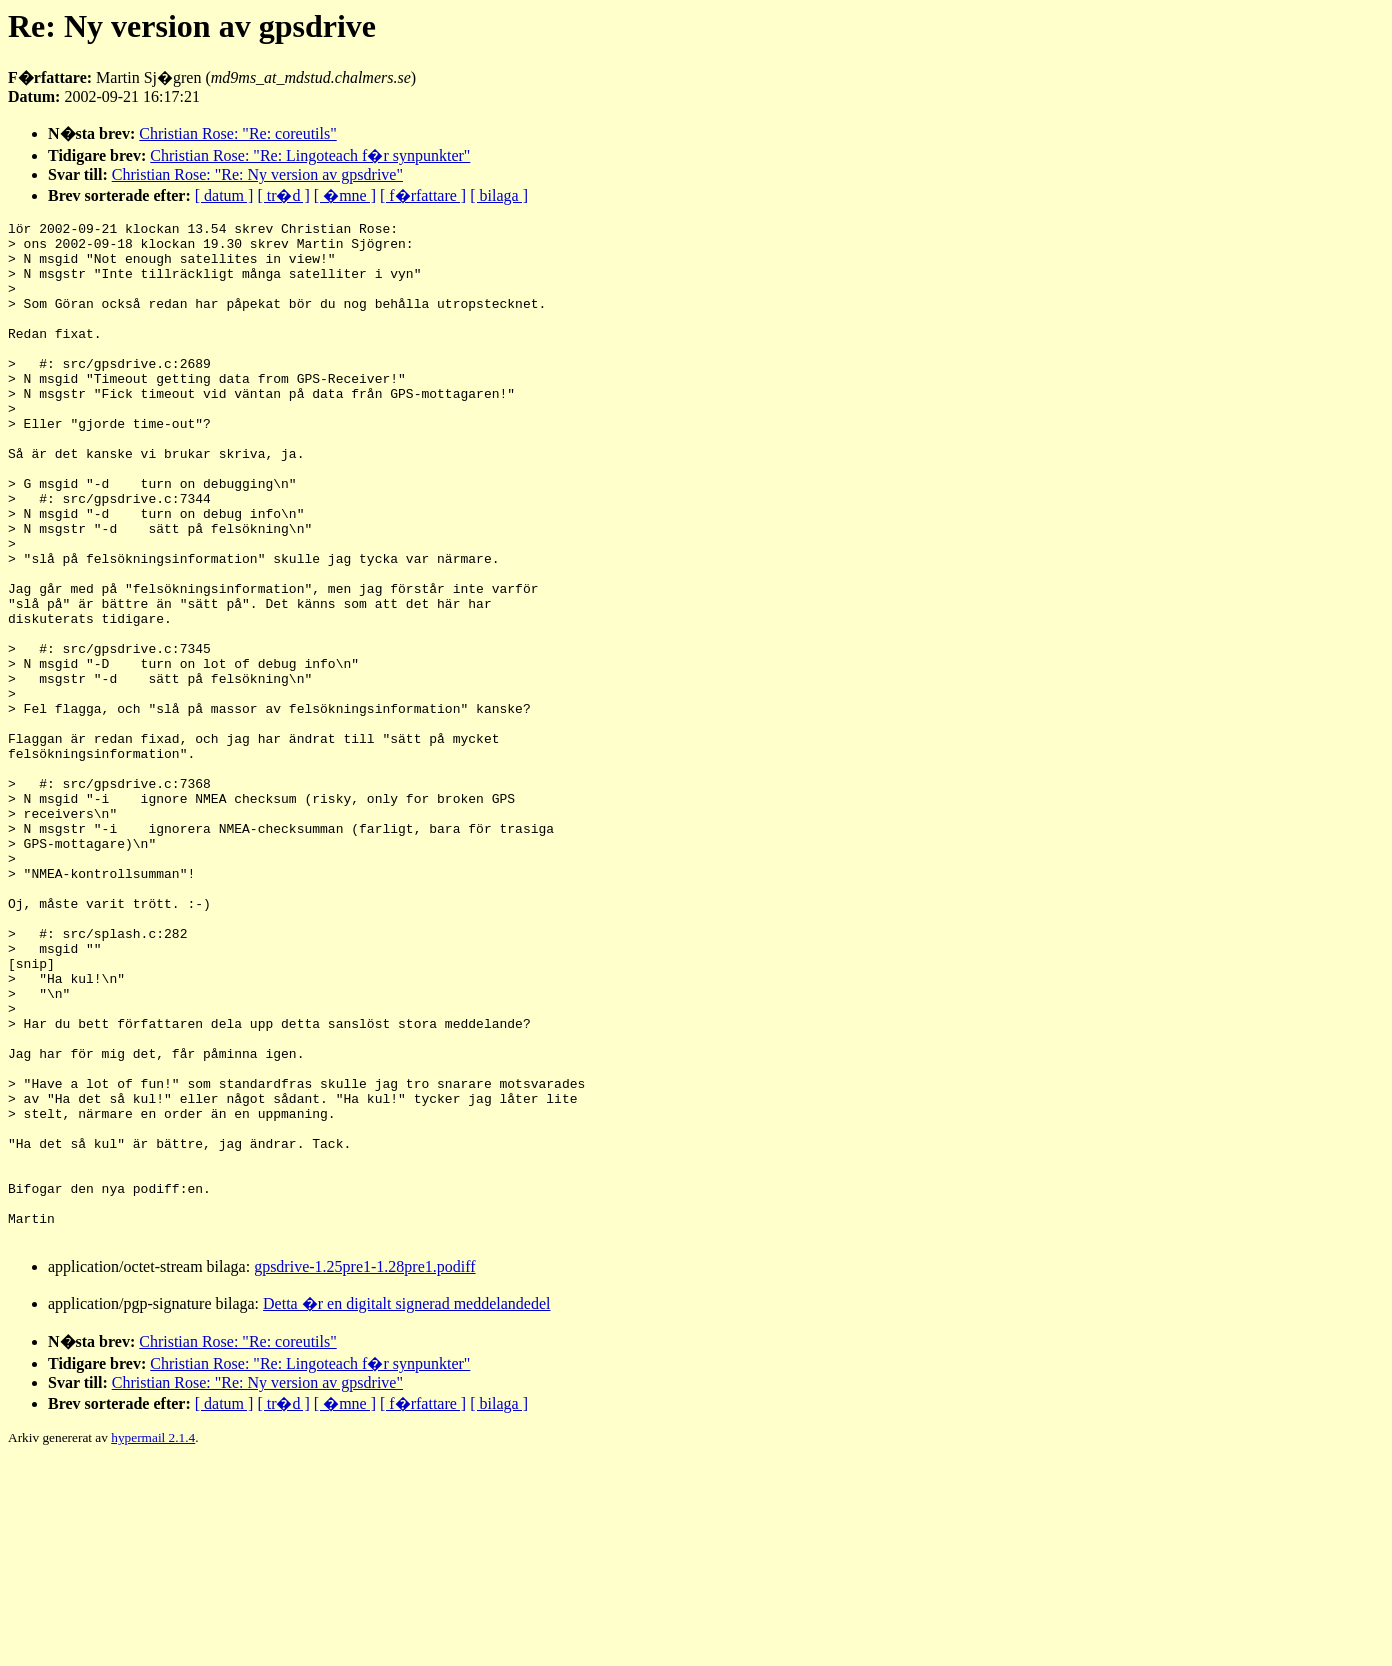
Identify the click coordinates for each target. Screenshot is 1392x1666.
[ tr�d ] (283, 195)
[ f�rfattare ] (423, 195)
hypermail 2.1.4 (153, 1641)
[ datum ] (224, 195)
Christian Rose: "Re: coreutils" (237, 133)
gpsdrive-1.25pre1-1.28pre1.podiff (364, 1470)
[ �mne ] (345, 195)
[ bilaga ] (499, 195)
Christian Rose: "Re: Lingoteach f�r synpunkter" (310, 155)
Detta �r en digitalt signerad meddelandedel (406, 1507)
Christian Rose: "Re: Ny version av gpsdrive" (257, 174)
